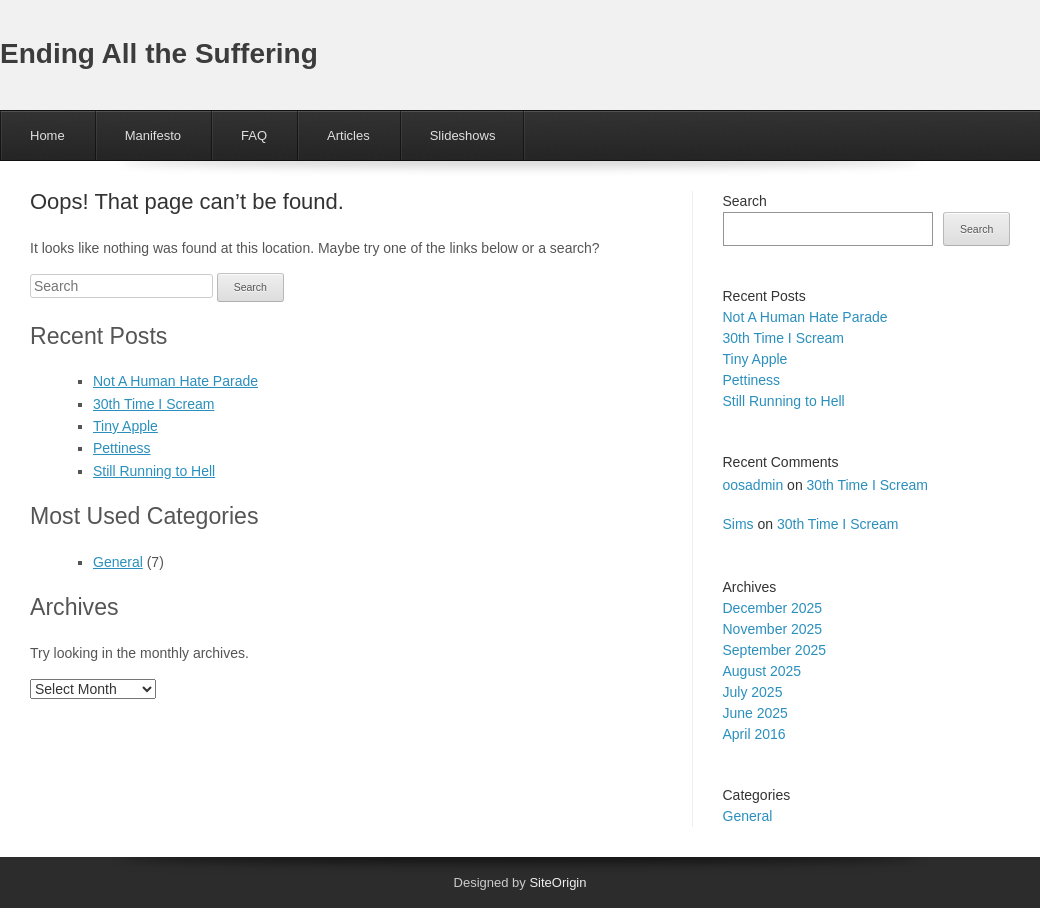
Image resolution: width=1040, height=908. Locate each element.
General (118, 562)
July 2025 (753, 692)
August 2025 (762, 671)
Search (745, 201)
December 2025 (773, 608)
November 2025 (773, 629)
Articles (348, 135)
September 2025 (775, 650)
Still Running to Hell (154, 471)
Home (47, 135)
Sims (738, 524)
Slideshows (463, 135)
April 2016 (754, 734)
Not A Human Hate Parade (175, 381)
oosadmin (753, 485)
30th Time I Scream (153, 404)
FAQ (254, 135)
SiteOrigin (557, 882)
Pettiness (122, 448)
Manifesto (153, 135)
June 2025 (755, 713)
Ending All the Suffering (159, 53)
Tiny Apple (125, 426)
